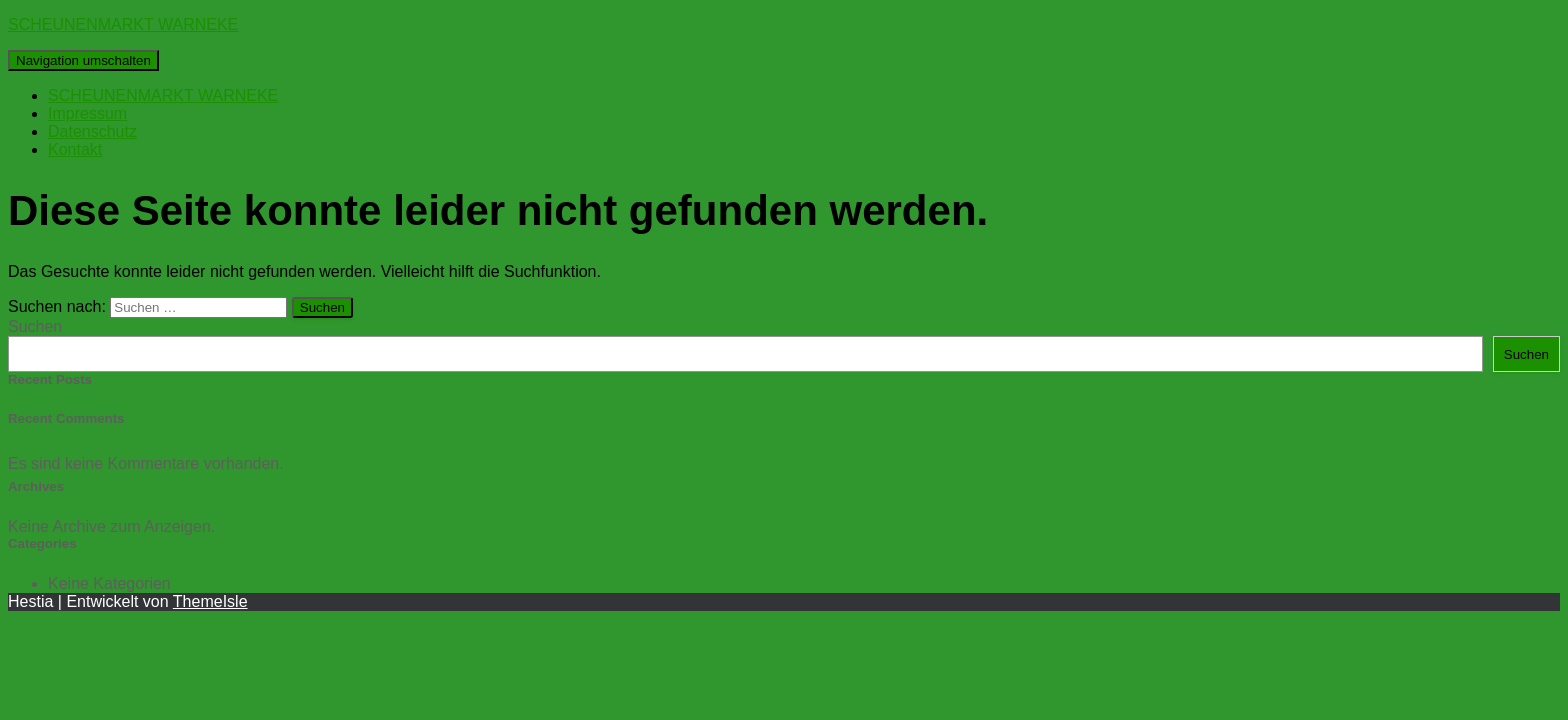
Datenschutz (92, 131)
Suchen (35, 326)
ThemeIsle (210, 601)
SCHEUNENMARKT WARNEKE (163, 95)
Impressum (87, 113)
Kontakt (75, 149)
